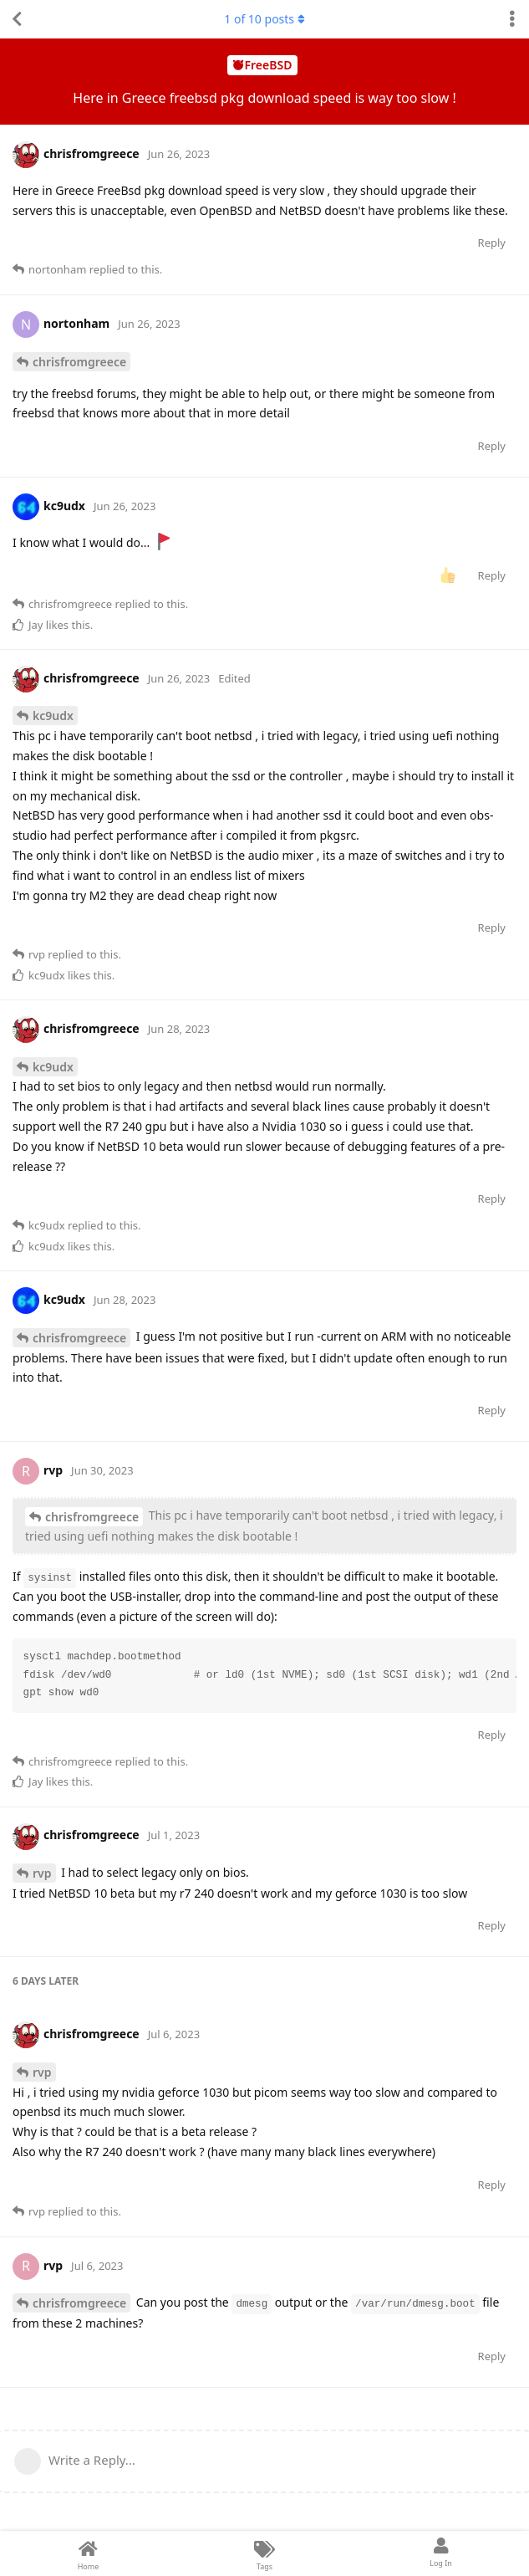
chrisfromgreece (79, 362)
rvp (42, 1873)
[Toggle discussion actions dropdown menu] (512, 19)
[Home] (88, 2553)
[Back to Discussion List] (16, 19)
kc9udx (53, 715)
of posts (264, 19)
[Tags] (264, 2553)
